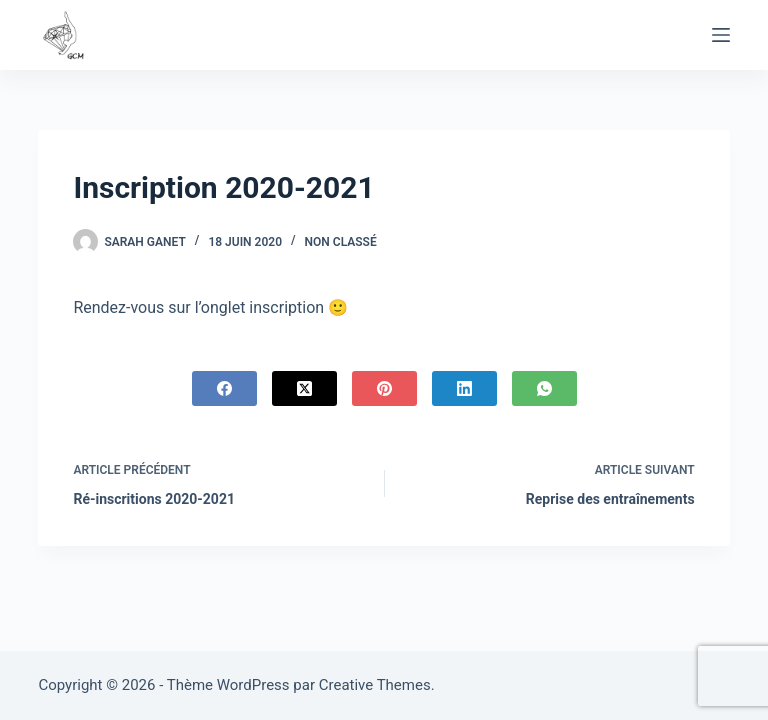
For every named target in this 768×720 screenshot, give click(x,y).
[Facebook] (224, 388)
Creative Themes (375, 685)
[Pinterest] (384, 388)
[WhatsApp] (544, 388)
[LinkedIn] (464, 388)
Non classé (341, 242)
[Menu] (721, 35)
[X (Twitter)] (304, 388)
